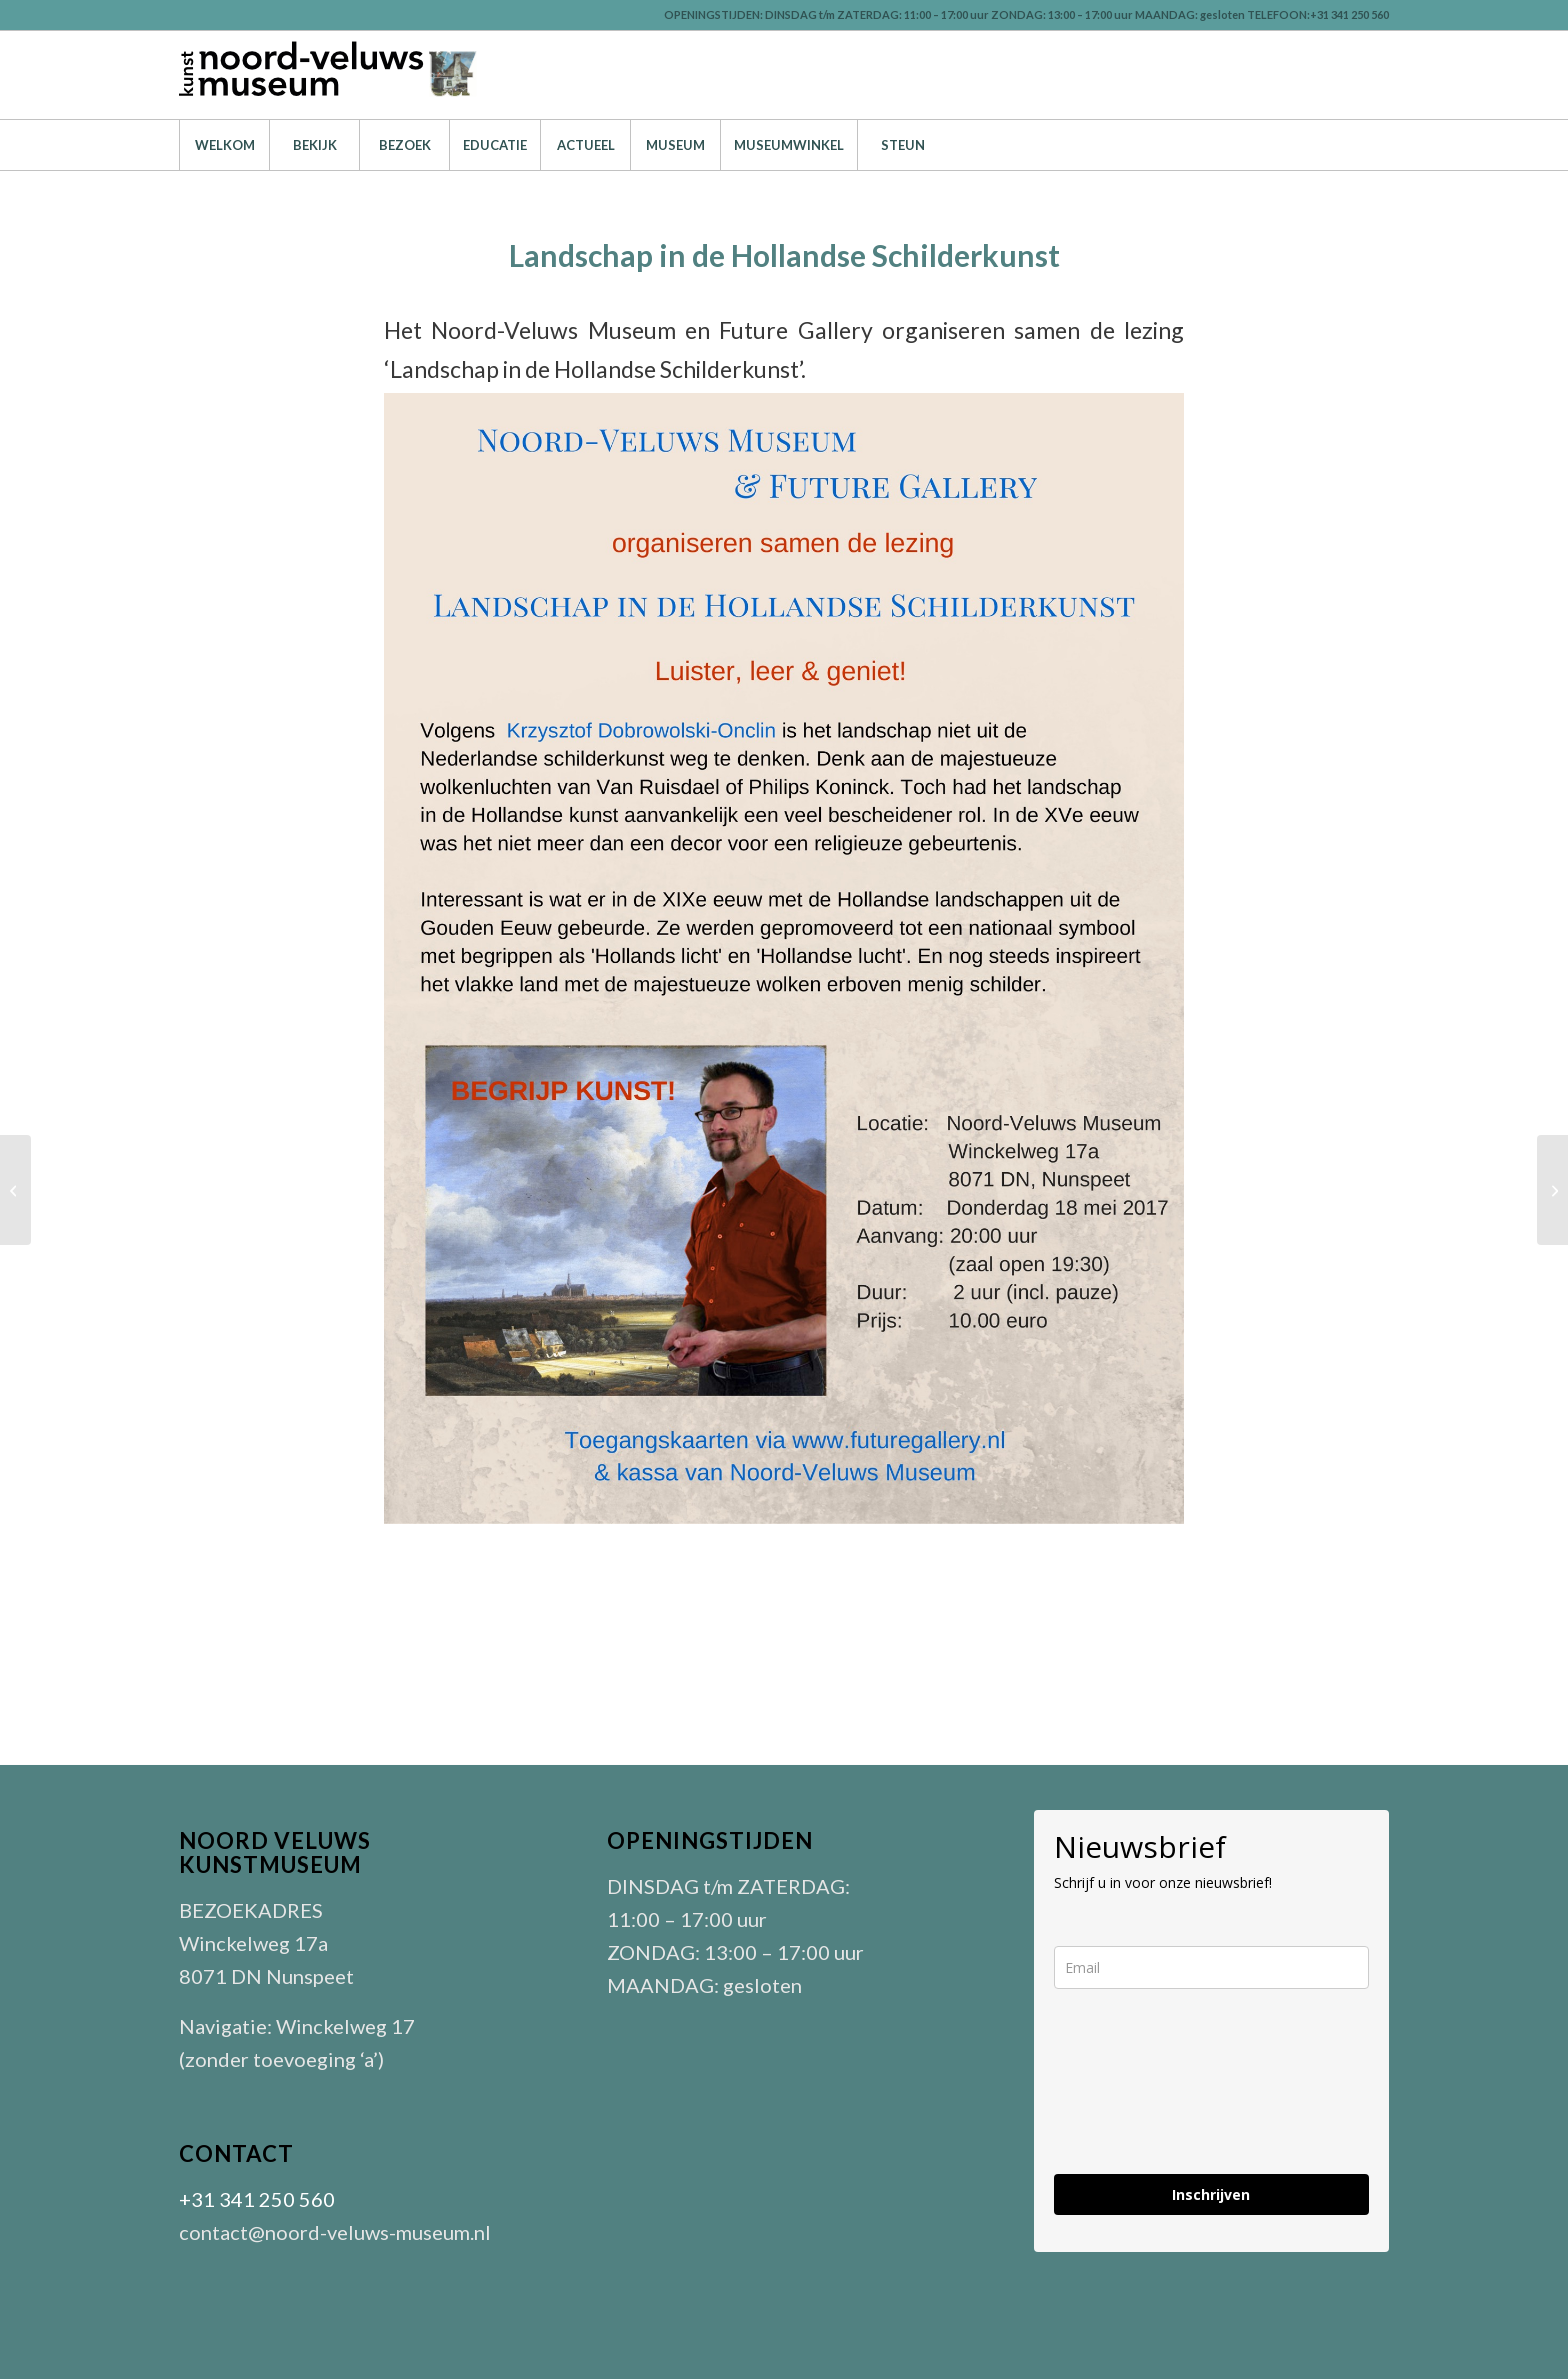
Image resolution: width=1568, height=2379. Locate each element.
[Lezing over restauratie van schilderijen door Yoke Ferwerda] (1552, 1190)
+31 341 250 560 (257, 2199)
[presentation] (1206, 2098)
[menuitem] (224, 145)
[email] (1211, 1967)
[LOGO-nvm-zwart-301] (329, 75)
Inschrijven (1211, 2194)
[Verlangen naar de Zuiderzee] (15, 1190)
